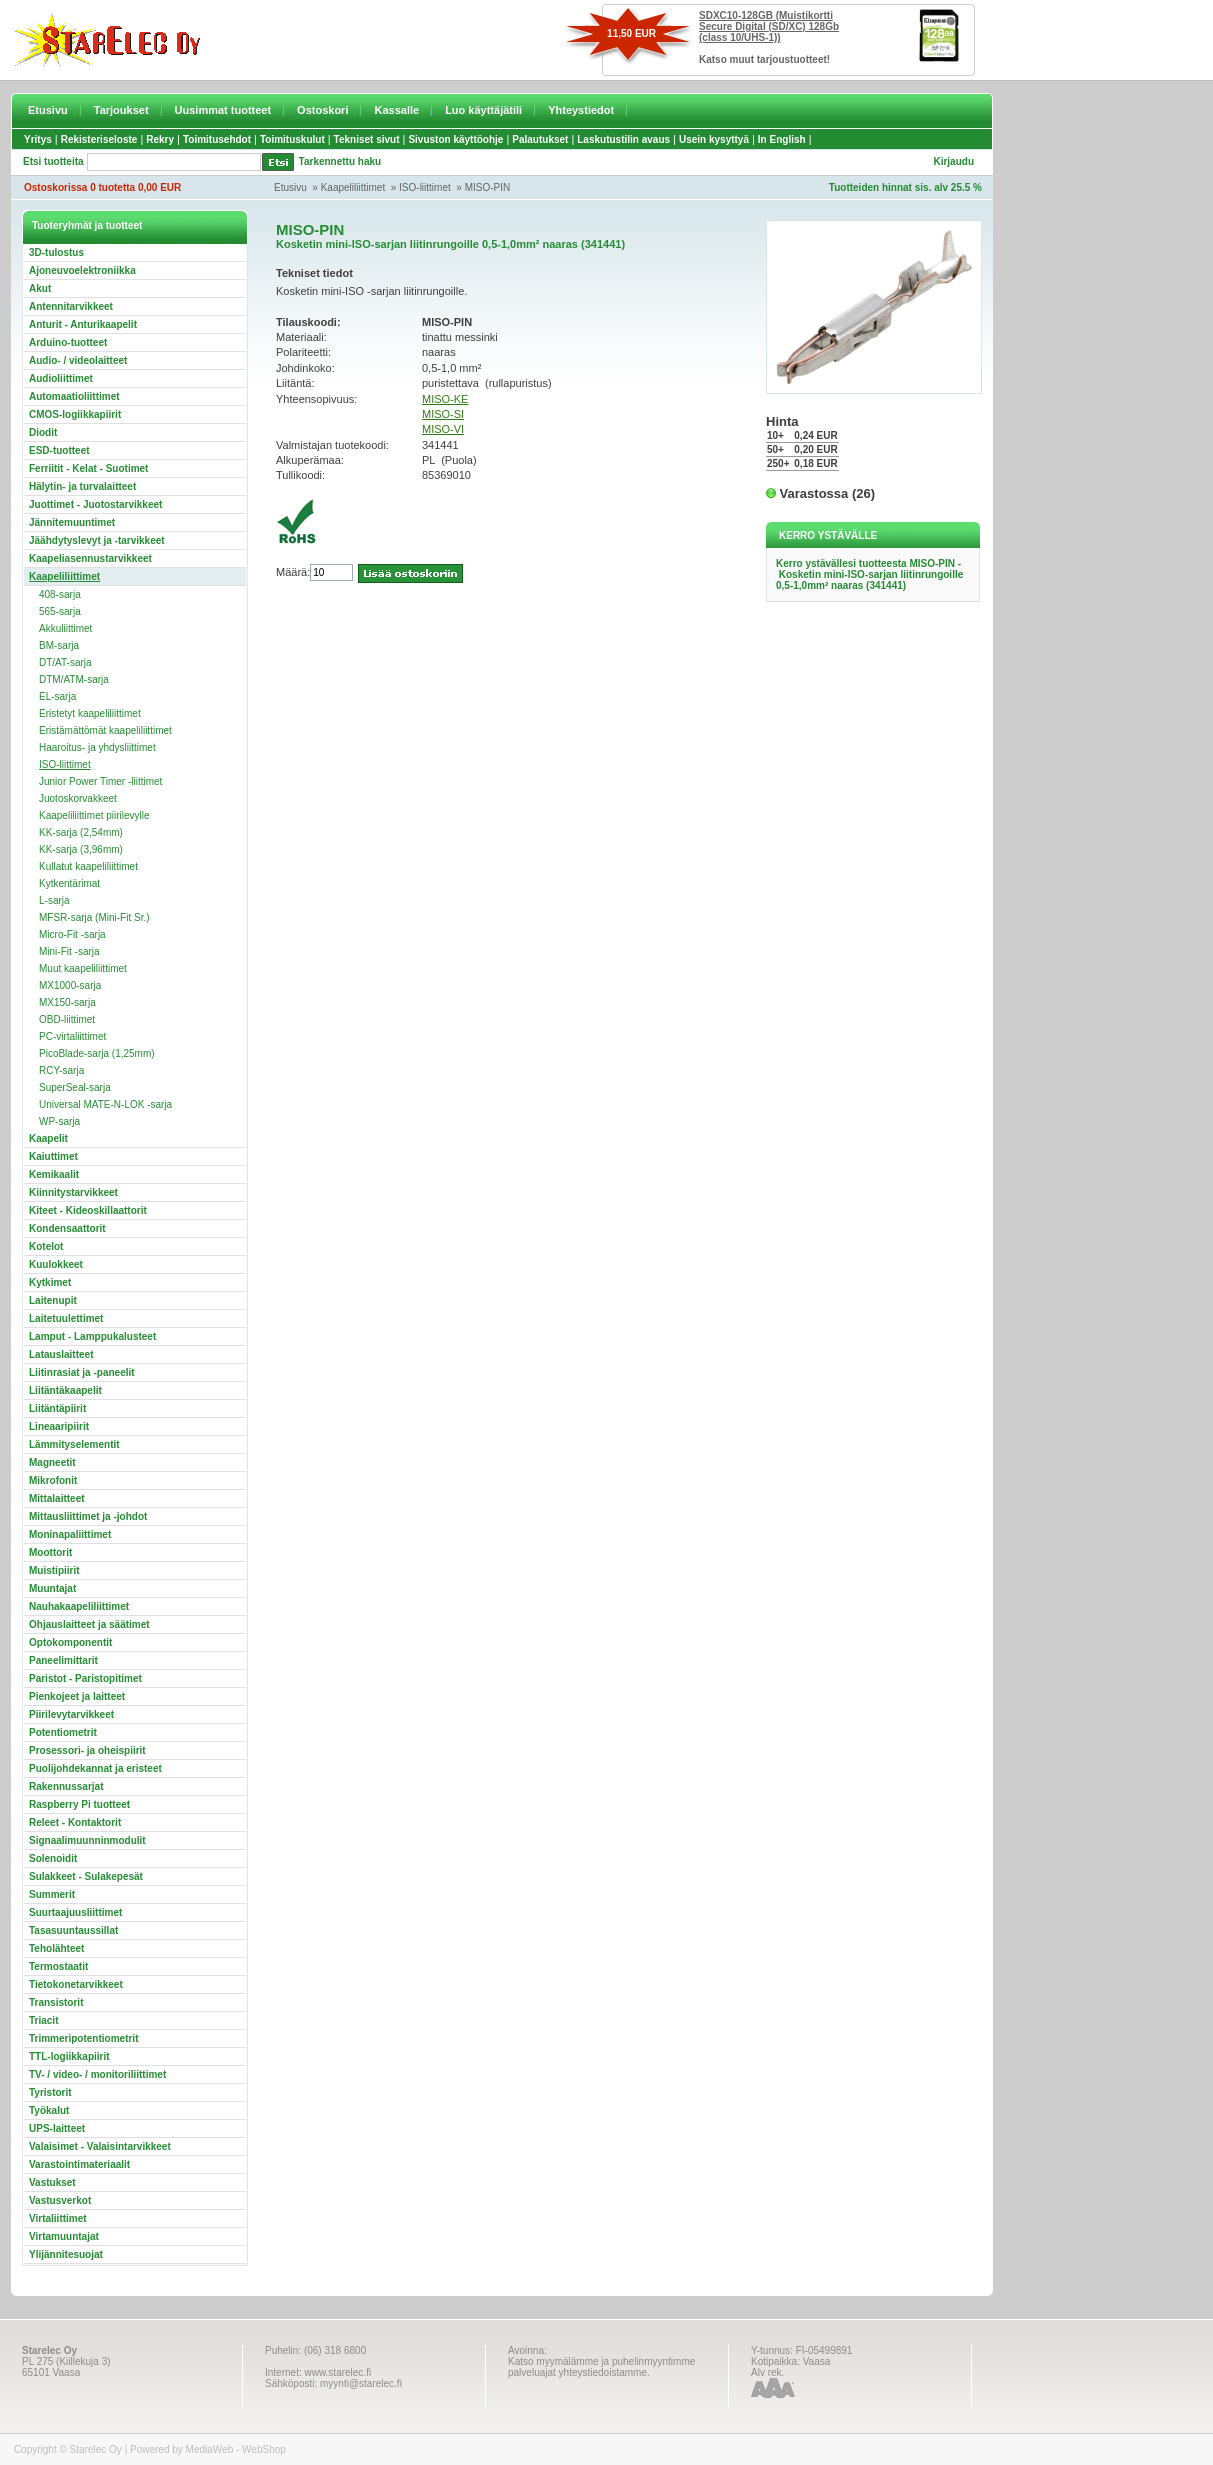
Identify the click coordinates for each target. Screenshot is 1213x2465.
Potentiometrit (63, 1732)
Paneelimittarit (63, 1660)
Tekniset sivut (367, 139)
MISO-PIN (488, 187)
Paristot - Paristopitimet (85, 1678)
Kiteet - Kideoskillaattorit (88, 1210)
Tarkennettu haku (340, 161)
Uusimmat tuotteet (223, 110)
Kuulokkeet (56, 1264)
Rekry (160, 139)
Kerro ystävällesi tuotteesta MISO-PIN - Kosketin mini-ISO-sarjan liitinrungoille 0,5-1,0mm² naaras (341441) (869, 574)
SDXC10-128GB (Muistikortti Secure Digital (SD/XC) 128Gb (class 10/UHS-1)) (769, 26)
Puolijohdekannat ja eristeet (95, 1768)
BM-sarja (59, 645)
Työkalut (49, 2110)
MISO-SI (443, 414)
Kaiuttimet (53, 1156)
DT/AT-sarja (65, 662)
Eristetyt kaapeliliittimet (90, 713)
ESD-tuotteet (59, 450)
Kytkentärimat (69, 883)
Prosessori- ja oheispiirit (87, 1750)
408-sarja (60, 594)
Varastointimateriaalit (79, 2164)
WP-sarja (59, 1121)
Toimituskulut (292, 139)
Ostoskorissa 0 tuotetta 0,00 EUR (102, 187)
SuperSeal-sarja (75, 1087)
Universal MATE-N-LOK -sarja (105, 1104)
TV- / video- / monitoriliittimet (97, 2074)
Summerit (52, 1894)
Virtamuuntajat (64, 2236)
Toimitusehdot (217, 139)
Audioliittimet (61, 378)
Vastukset (52, 2182)
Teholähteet (56, 1948)
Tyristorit (50, 2092)
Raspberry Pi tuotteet (79, 1804)
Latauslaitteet (61, 1354)
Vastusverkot (60, 2200)
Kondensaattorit (67, 1228)
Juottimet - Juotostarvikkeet (95, 504)
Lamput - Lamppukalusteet (92, 1336)
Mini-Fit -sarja (69, 951)
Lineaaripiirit (59, 1426)
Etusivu (48, 110)
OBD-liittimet (67, 1019)
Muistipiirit (54, 1570)
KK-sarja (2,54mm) (81, 832)
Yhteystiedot (581, 110)
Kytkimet (50, 1282)
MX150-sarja (67, 1002)
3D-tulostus (56, 252)
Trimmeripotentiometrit (83, 2038)
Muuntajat (52, 1588)
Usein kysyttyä (714, 139)
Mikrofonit (53, 1480)
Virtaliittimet (58, 2218)
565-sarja (60, 611)
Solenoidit (53, 1858)
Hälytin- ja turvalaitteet (82, 486)
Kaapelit (48, 1138)
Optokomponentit (70, 1642)
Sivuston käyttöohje (455, 139)
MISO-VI (443, 429)
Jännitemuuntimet (72, 522)
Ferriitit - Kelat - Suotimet (88, 468)
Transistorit (56, 2002)
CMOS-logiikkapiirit (75, 414)
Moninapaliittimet (70, 1534)
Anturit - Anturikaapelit (83, 324)
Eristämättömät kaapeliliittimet (105, 730)
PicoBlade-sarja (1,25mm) (97, 1053)
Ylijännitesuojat (66, 2254)
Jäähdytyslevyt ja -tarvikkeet (97, 540)
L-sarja (54, 900)
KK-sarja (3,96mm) (81, 849)
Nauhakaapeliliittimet (79, 1606)
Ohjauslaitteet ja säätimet (89, 1624)
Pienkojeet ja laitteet (77, 1696)
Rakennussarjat (66, 1786)
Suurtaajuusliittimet (75, 1912)
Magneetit (52, 1462)
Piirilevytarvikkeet (71, 1714)
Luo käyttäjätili (483, 110)
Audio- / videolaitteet (78, 360)
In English (782, 139)
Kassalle (396, 110)
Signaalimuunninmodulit (87, 1840)
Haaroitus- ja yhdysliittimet (97, 747)
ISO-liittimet (425, 187)
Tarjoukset (121, 110)
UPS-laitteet (57, 2128)
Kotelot (46, 1246)
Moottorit (50, 1552)
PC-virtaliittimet (72, 1036)
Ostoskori (322, 110)
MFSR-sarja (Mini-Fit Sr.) (94, 917)
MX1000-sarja (70, 985)
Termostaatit (58, 1966)
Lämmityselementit (74, 1444)
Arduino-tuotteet (68, 342)
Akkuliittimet (65, 628)
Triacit (43, 2020)
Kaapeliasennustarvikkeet (90, 558)
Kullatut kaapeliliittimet (88, 866)
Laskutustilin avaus (623, 139)
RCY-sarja (61, 1070)
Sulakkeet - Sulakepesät (86, 1876)
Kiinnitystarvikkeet (73, 1192)
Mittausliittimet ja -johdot (88, 1516)
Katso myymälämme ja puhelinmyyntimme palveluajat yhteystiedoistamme (601, 2367)
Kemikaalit (54, 1174)
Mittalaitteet (57, 1498)
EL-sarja (57, 696)
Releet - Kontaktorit (75, 1822)
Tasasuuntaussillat (73, 1930)
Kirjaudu (953, 161)
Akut (40, 288)
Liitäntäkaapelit (65, 1390)
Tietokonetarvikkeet (76, 1984)
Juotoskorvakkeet (78, 798)
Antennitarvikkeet (71, 306)
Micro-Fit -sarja (72, 934)
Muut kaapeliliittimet (83, 968)
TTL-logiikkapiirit (69, 2056)
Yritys (38, 139)
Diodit (43, 432)
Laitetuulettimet (66, 1318)
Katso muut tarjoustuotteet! (764, 59)
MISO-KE (445, 399)
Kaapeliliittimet (353, 187)
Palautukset (540, 139)
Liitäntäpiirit (57, 1408)
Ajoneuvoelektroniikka (82, 270)
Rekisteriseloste (99, 139)
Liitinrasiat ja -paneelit (82, 1372)
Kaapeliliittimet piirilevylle (94, 815)
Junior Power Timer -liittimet (100, 781)
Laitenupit (53, 1300)
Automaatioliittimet (74, 396)
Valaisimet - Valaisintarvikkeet (100, 2146)
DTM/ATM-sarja (74, 679)
